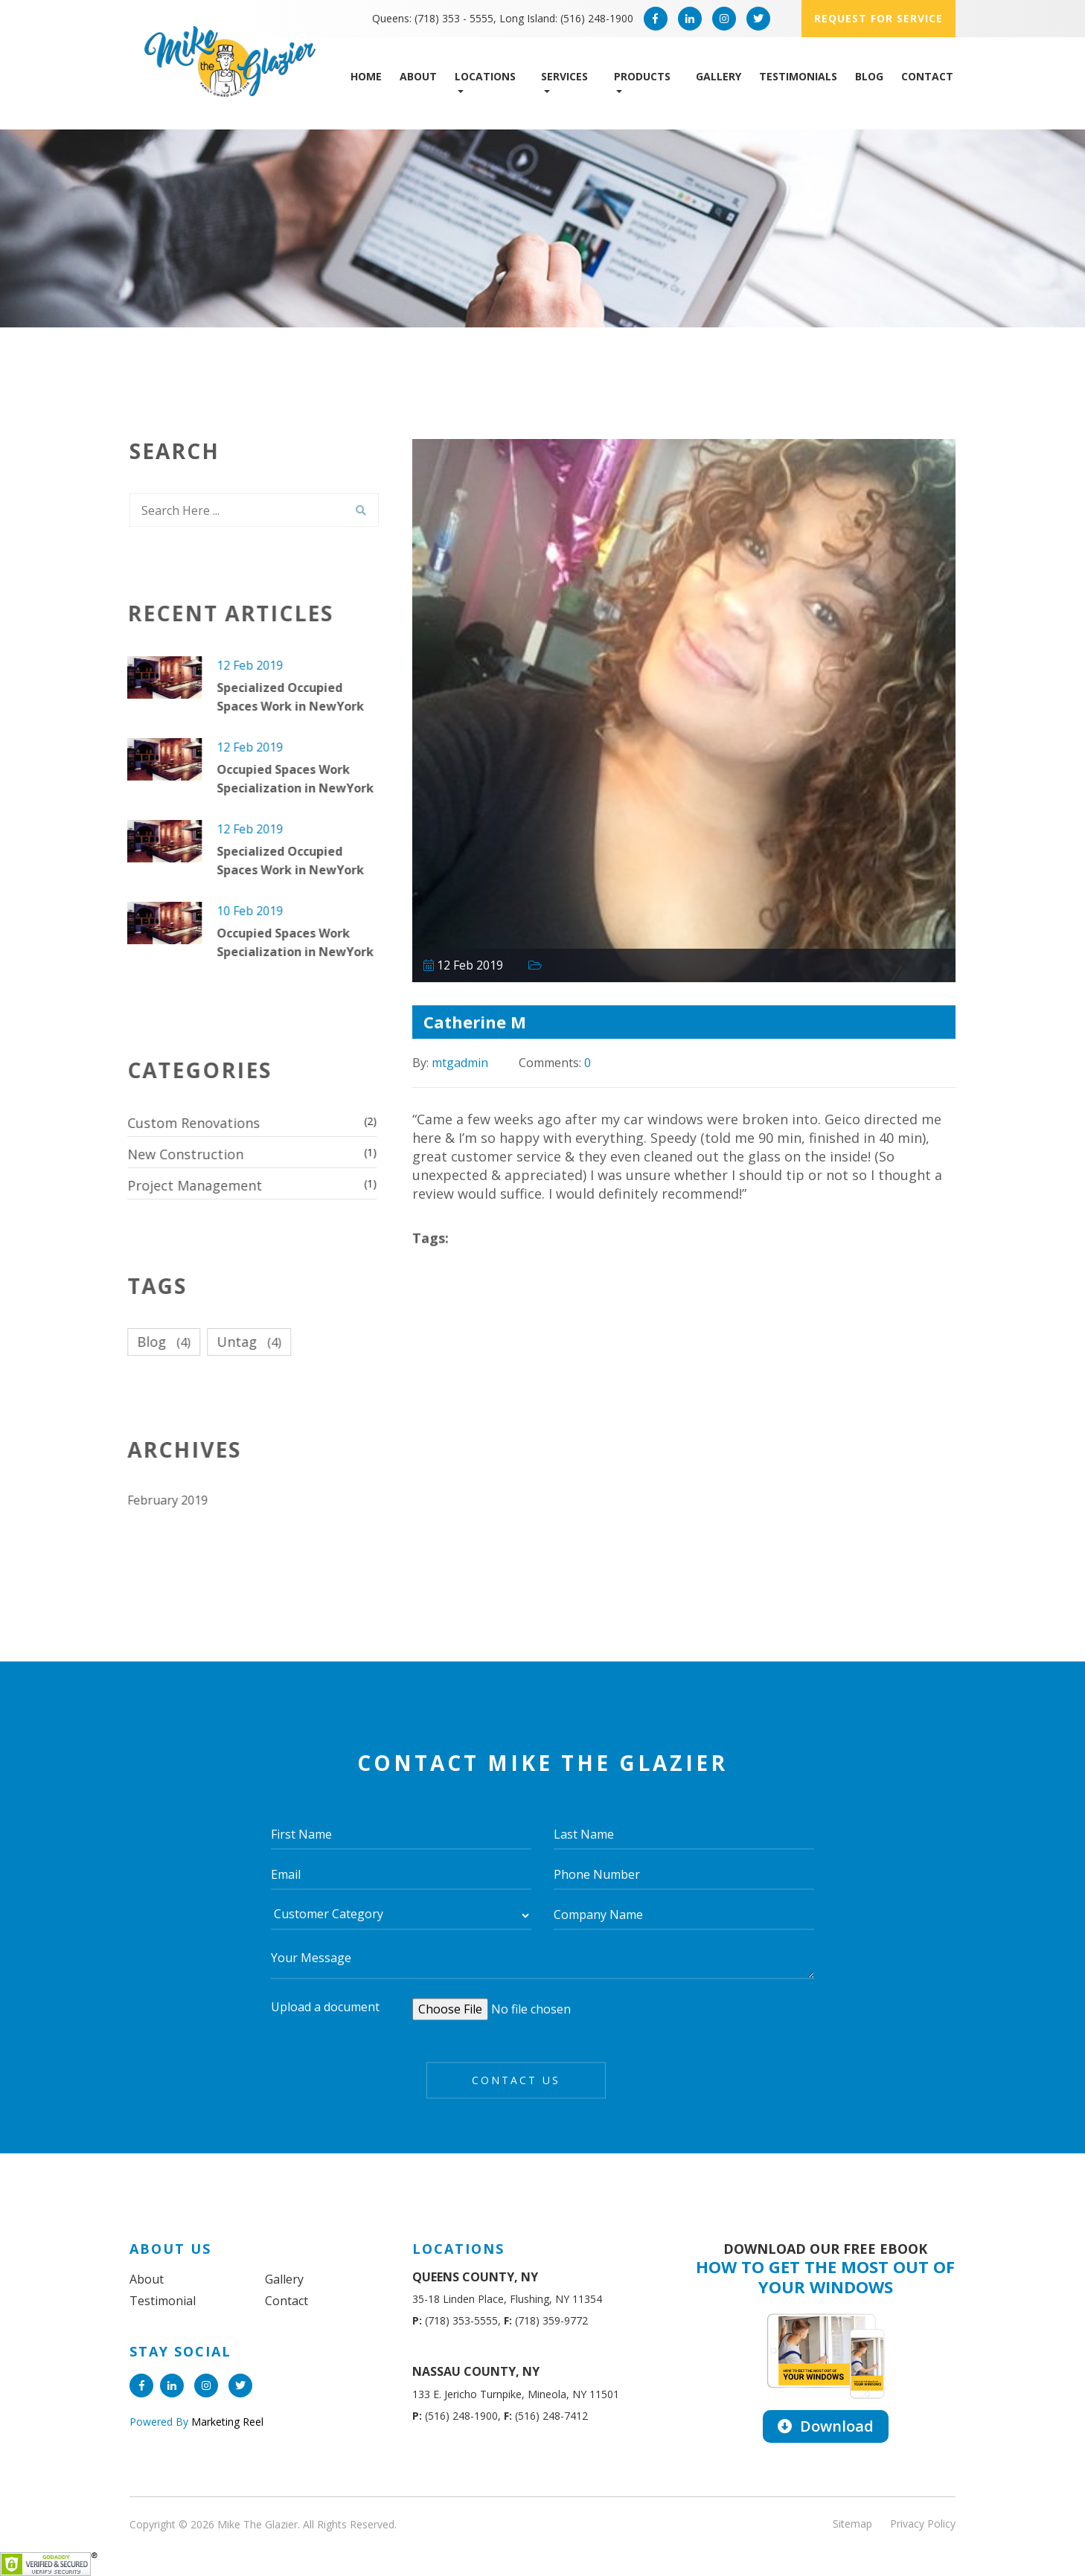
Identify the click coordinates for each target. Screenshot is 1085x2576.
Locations (485, 76)
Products (642, 76)
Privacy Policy (923, 2523)
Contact (927, 76)
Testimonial (162, 2301)
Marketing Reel (225, 2422)
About (418, 76)
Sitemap (852, 2523)
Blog (869, 76)
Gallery (718, 76)
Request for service (878, 18)
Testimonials (798, 76)
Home (366, 76)
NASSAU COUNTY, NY (476, 2371)
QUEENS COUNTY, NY (475, 2277)
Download (826, 2426)
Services (564, 76)
